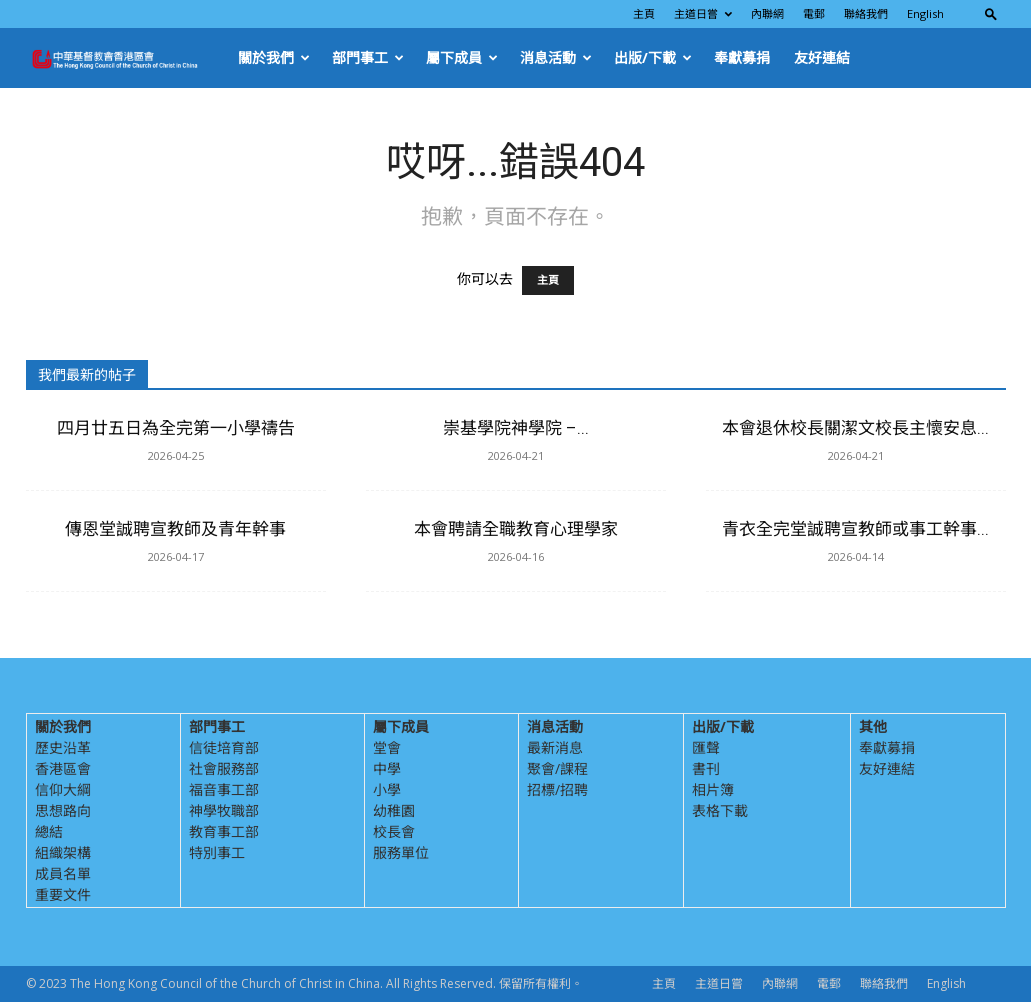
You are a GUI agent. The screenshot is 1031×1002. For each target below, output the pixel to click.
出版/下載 (653, 57)
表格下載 (720, 810)
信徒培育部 (224, 747)
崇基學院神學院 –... (516, 428)
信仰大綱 (63, 789)
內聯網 (767, 13)
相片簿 (713, 789)
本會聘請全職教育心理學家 (516, 529)
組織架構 (63, 852)
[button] (991, 13)
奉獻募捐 (742, 57)
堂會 (387, 747)
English (925, 13)
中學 (387, 768)
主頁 (644, 13)
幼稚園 (394, 810)
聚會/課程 (557, 768)
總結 (49, 831)
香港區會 (63, 768)
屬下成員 (462, 57)
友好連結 (822, 57)
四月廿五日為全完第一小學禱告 (176, 428)
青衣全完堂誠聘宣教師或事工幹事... (855, 529)
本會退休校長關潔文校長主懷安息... (855, 428)
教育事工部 (224, 831)
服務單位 (401, 852)
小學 (387, 789)
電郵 (814, 13)
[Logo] (126, 58)
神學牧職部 (224, 810)
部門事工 (368, 57)
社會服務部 (224, 768)
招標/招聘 (557, 789)
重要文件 (63, 894)
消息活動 (556, 57)
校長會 (394, 831)
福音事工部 (224, 789)
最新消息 (555, 747)
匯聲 (706, 747)
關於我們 (274, 57)
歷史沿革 (63, 747)
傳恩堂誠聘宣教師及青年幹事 (175, 529)
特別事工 (217, 852)
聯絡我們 (866, 13)
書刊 (706, 768)
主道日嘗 (703, 13)
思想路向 (63, 810)
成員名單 (63, 873)
